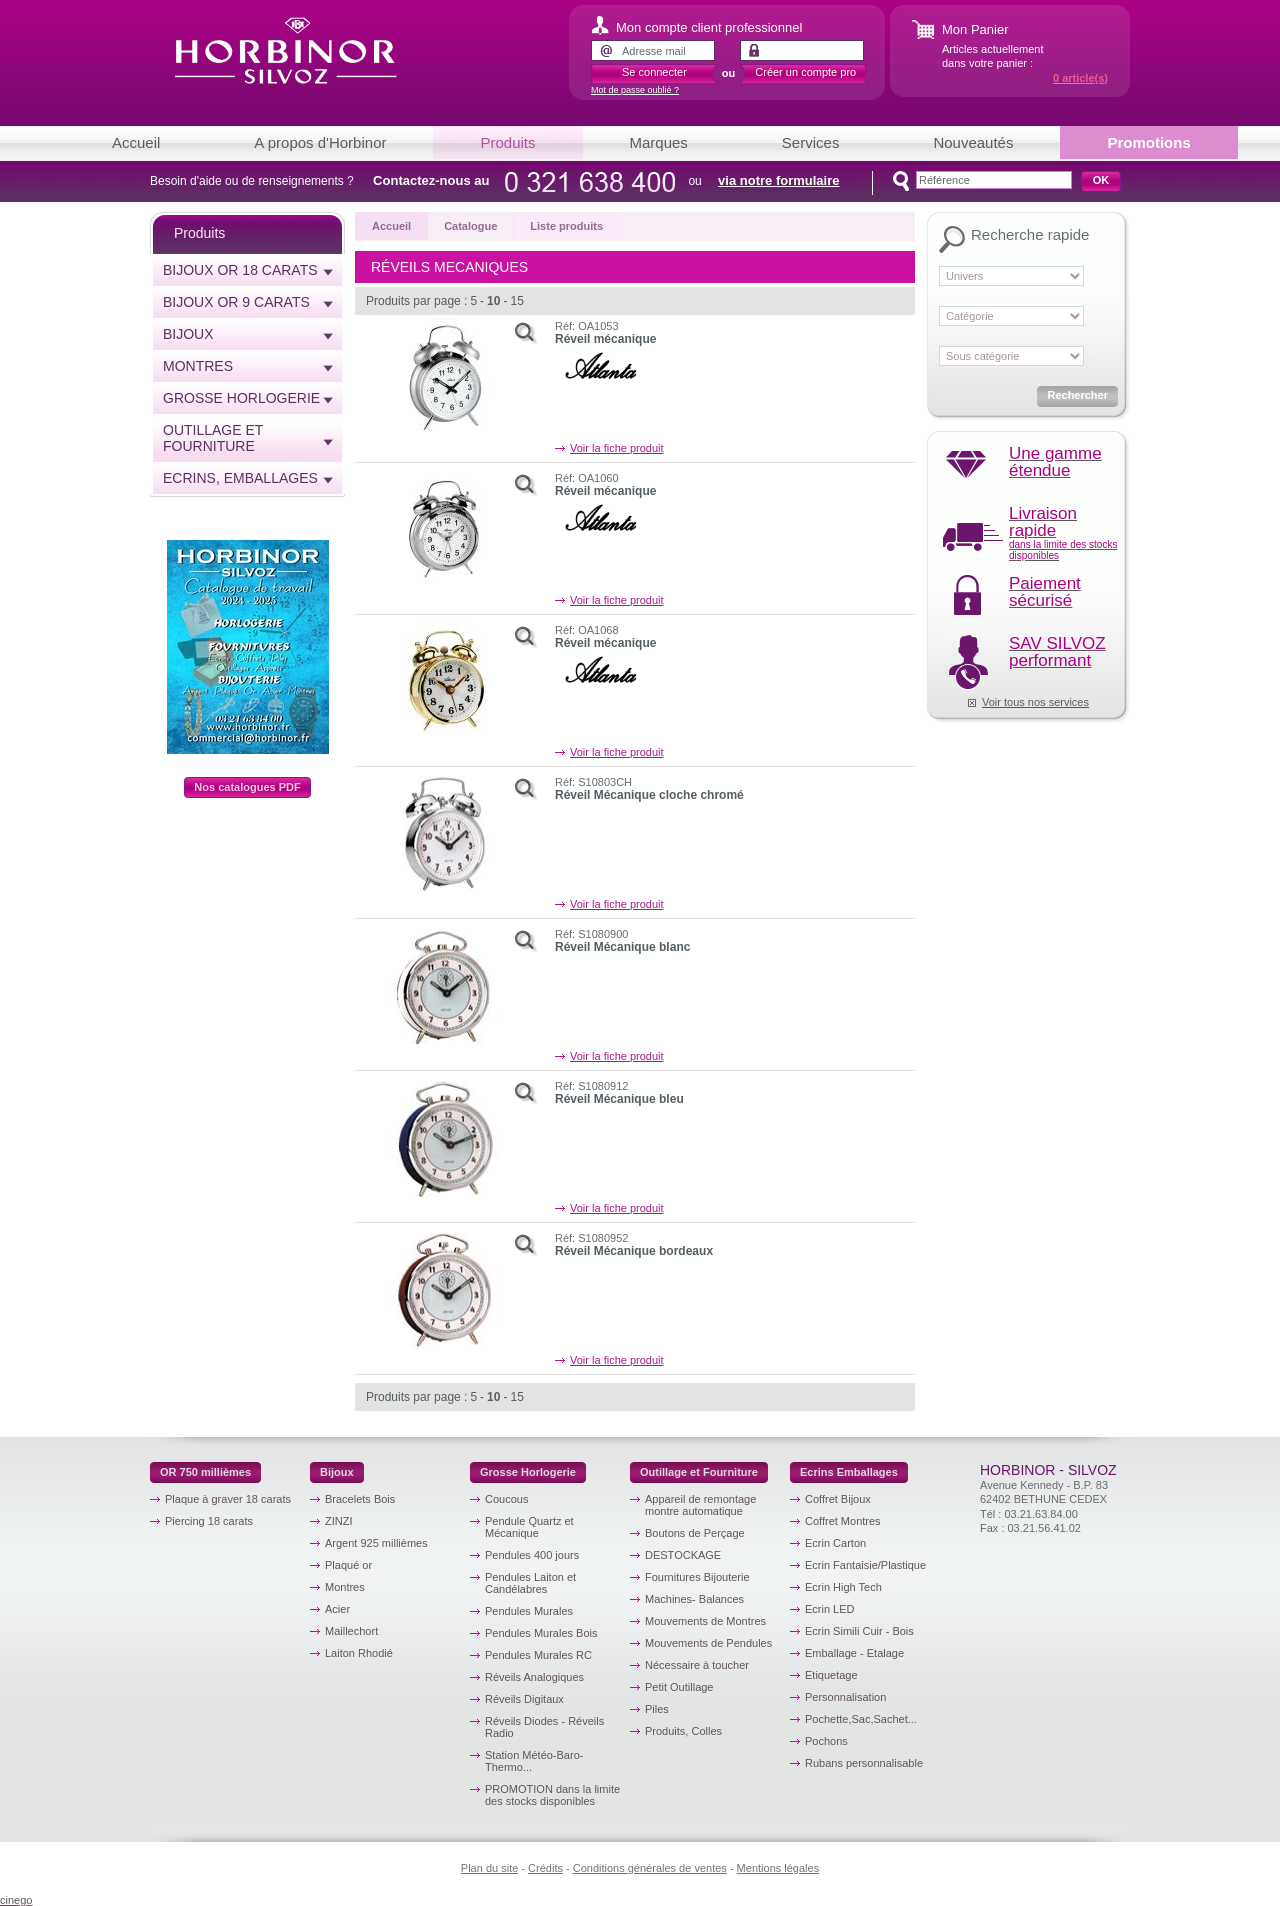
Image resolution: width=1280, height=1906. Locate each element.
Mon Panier (975, 29)
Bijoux (188, 334)
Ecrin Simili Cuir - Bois (859, 1631)
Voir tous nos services (1035, 702)
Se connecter (654, 72)
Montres (198, 366)
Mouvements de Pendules (708, 1643)
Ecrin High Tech (843, 1587)
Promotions (1148, 142)
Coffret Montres (843, 1521)
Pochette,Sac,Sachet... (861, 1719)
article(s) (1080, 78)
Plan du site (489, 1868)
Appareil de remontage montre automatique (700, 1505)
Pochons (826, 1741)
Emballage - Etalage (854, 1653)
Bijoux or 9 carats (236, 302)
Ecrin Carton (835, 1543)
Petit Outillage (679, 1687)
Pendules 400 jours (532, 1555)
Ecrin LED (830, 1609)
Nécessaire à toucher (697, 1665)
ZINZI (339, 1521)
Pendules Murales (529, 1611)
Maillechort (351, 1631)
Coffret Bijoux (838, 1499)
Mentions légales (778, 1868)
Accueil (136, 142)
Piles (657, 1709)
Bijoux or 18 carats (240, 270)
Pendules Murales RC (538, 1655)
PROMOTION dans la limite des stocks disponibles (552, 1795)
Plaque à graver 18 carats (228, 1499)
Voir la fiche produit (617, 448)
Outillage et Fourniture (213, 438)
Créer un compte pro (805, 72)
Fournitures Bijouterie (697, 1577)
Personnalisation (845, 1697)
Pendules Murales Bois (541, 1633)
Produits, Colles (683, 1731)
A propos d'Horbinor (320, 142)
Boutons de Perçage (695, 1533)
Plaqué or (348, 1565)
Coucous (506, 1499)
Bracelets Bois (360, 1499)
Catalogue (470, 226)
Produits (507, 142)
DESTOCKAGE (683, 1555)
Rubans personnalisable (864, 1763)
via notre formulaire (778, 180)
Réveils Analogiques (534, 1677)
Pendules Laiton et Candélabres (530, 1583)
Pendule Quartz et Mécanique (529, 1527)
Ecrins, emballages (240, 478)
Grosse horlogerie (241, 398)
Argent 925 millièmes (376, 1543)
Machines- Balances (694, 1599)
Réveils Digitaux (524, 1699)
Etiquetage (831, 1675)
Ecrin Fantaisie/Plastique (865, 1565)
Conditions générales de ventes (650, 1868)
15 (516, 301)
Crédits (545, 1868)
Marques (659, 142)
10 (493, 301)
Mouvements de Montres (705, 1621)
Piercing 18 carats (209, 1521)
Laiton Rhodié (359, 1653)
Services (811, 142)
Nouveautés (973, 142)
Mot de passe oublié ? (635, 90)
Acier (337, 1609)
